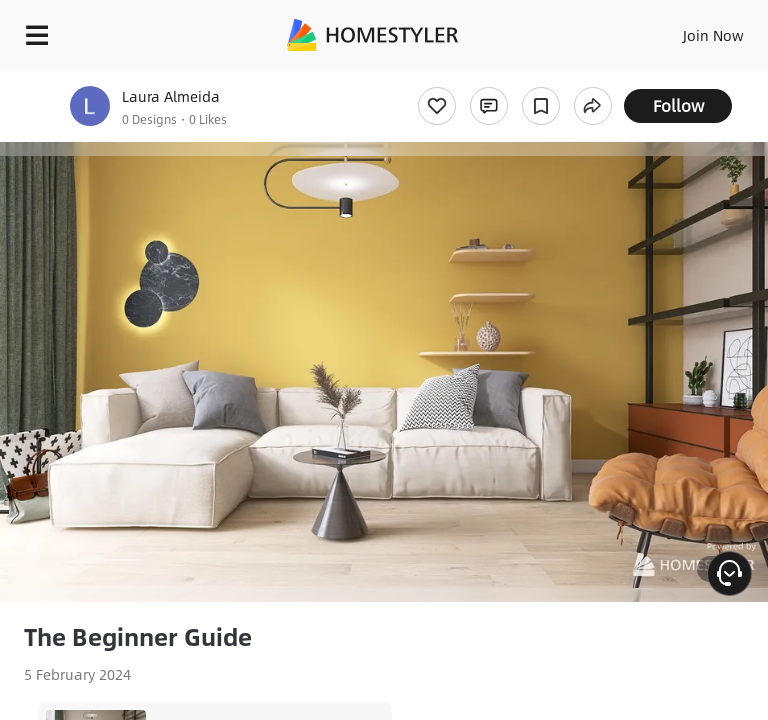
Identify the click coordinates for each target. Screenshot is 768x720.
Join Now (713, 35)
